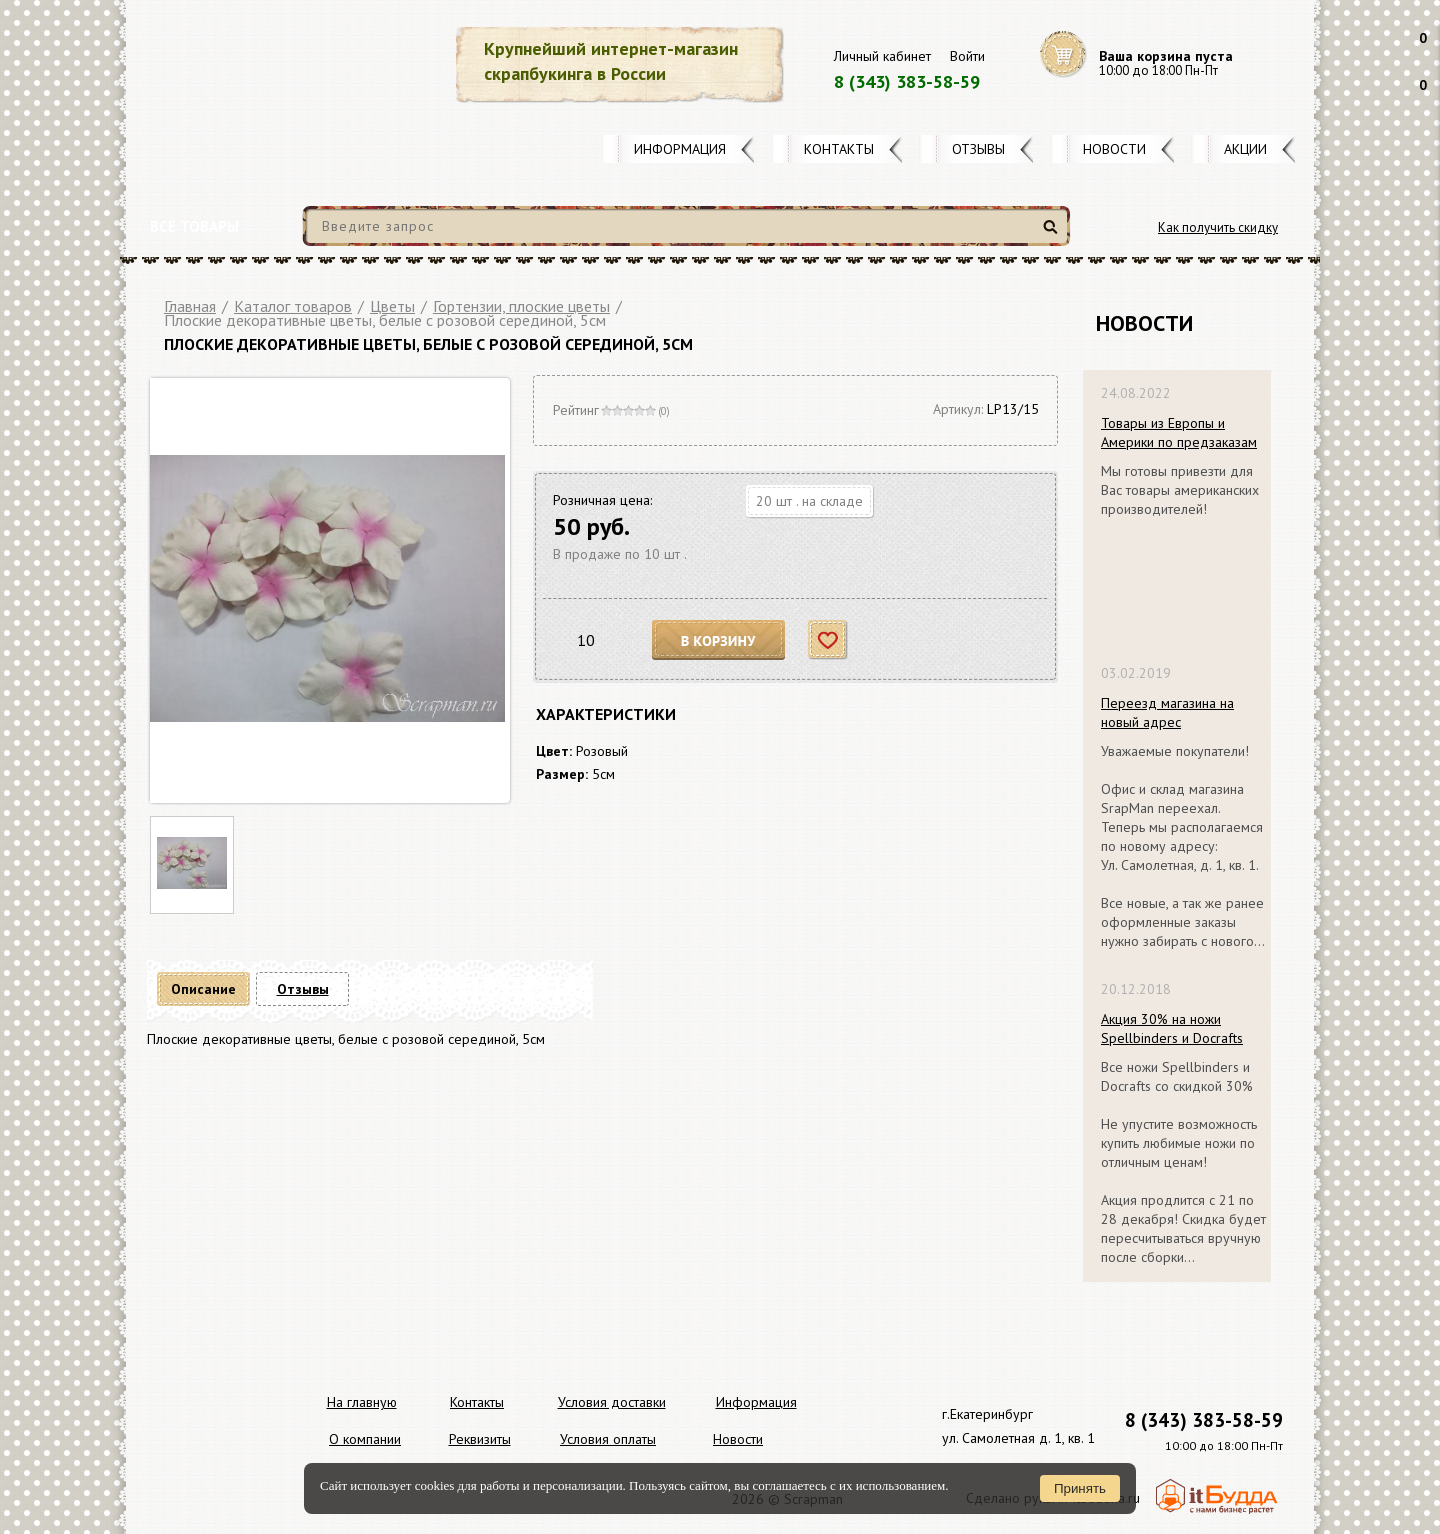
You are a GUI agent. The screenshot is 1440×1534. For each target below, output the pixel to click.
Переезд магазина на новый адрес (1167, 712)
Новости (1114, 149)
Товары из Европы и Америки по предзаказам (1179, 432)
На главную (362, 1402)
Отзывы (978, 149)
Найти (1053, 234)
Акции (1245, 149)
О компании (365, 1439)
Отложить (828, 640)
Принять (1080, 1488)
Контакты (839, 149)
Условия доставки (612, 1402)
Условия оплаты (608, 1439)
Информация (680, 149)
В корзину (719, 640)
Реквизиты (480, 1439)
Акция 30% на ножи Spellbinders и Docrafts (1172, 1028)
